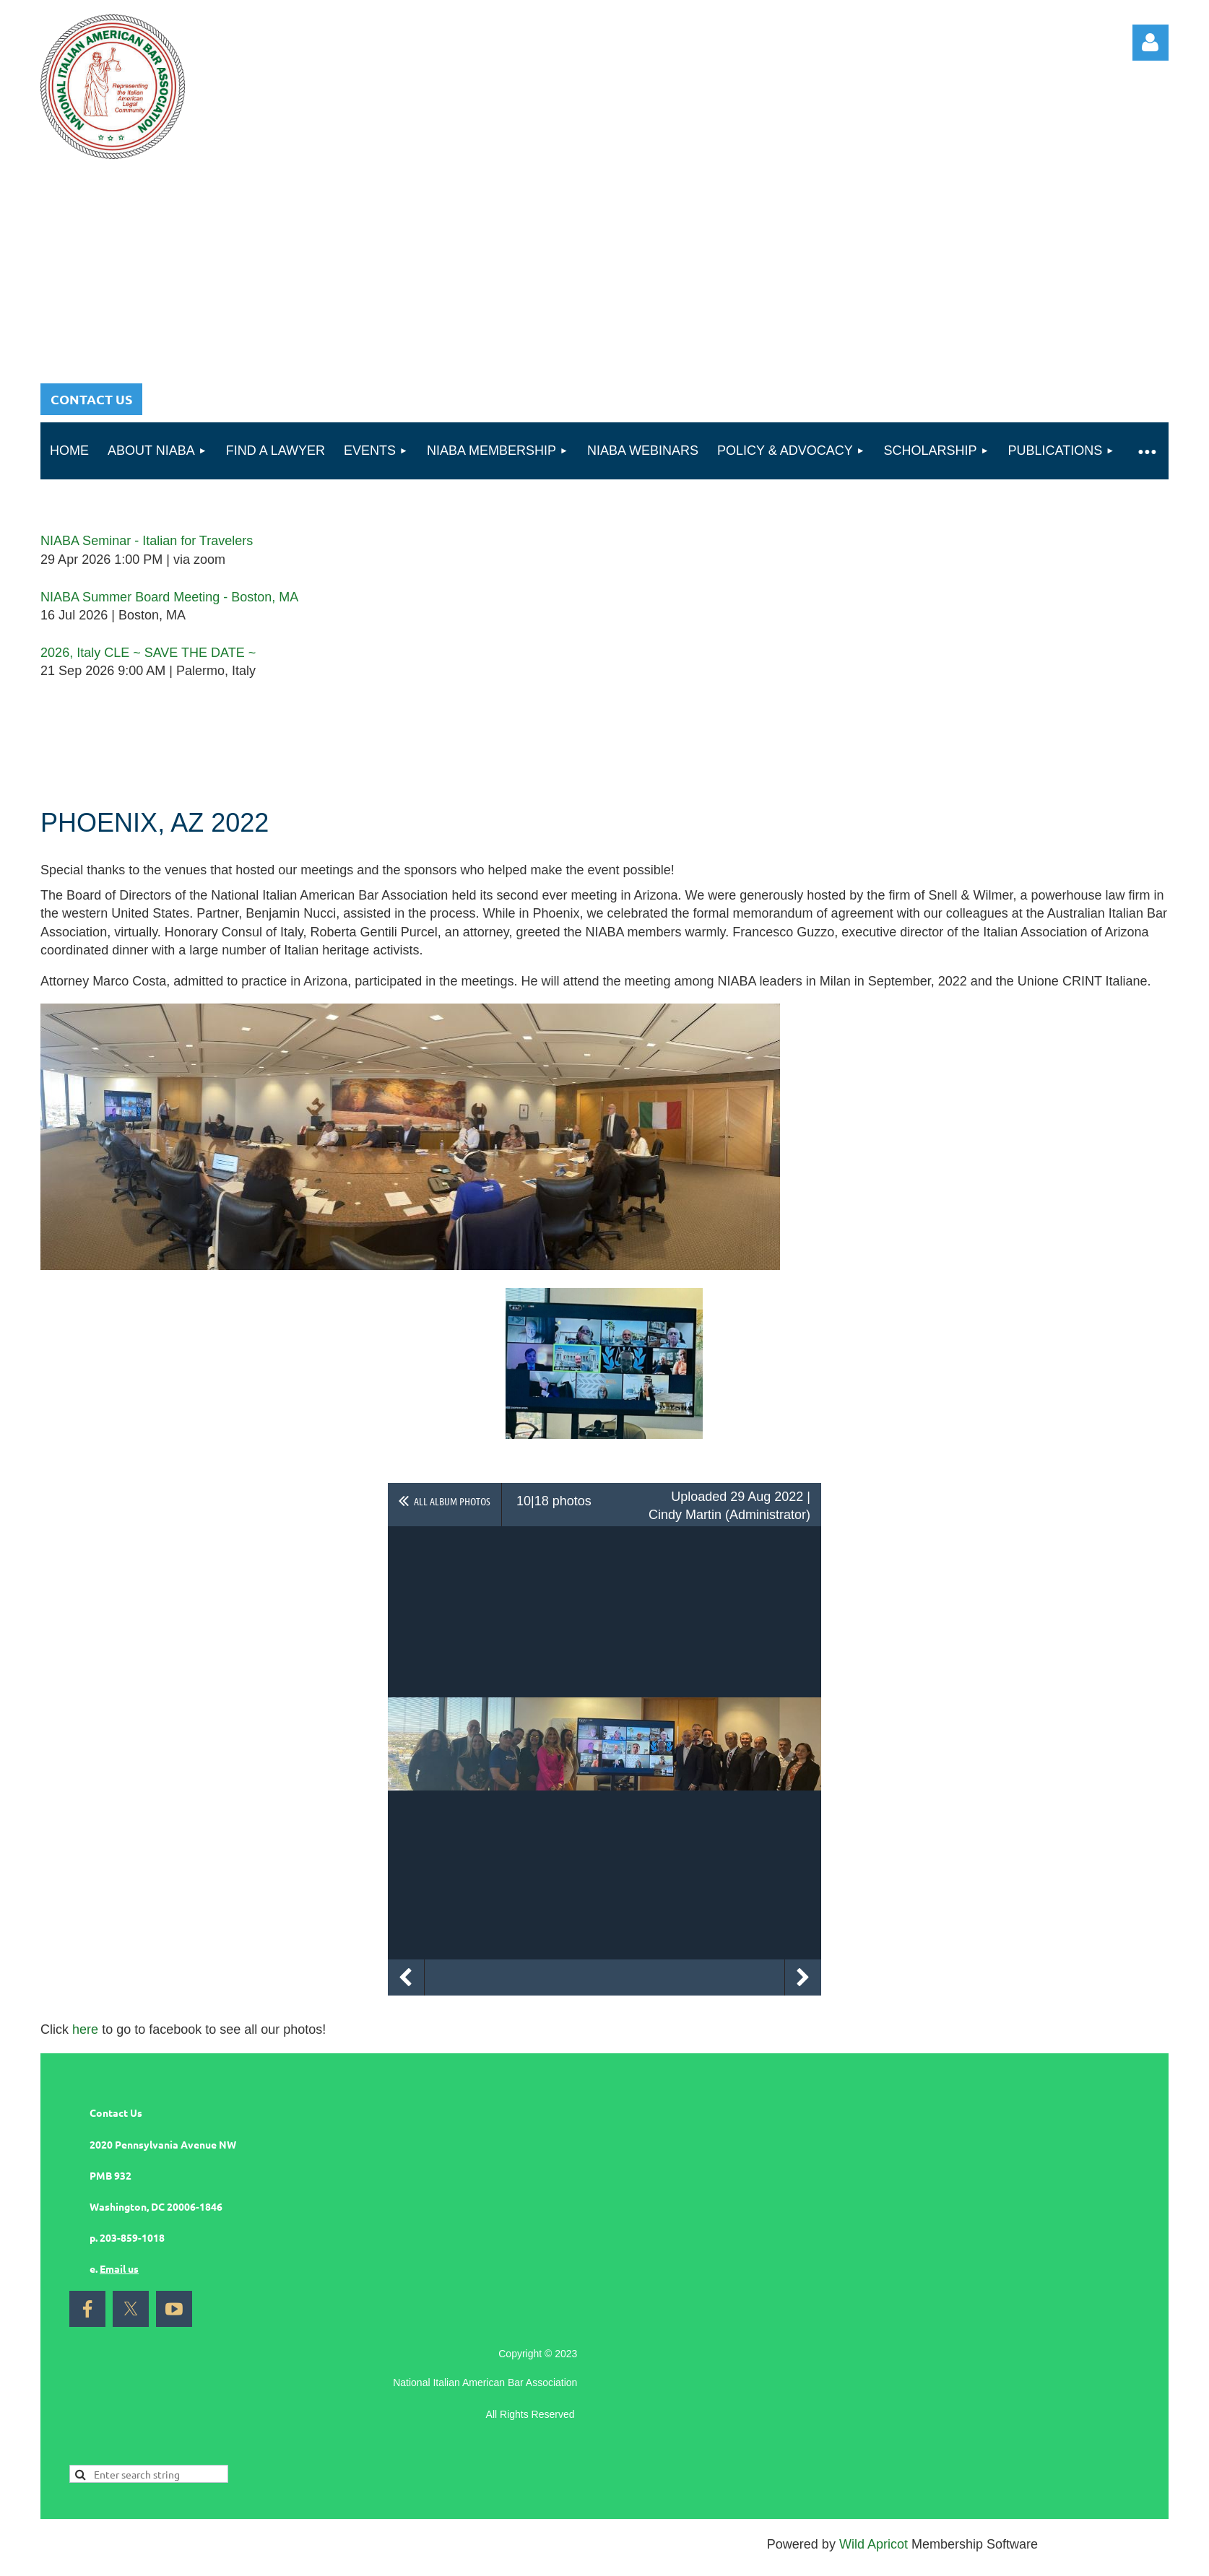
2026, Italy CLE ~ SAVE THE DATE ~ (148, 652)
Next (803, 1977)
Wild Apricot (873, 2544)
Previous (406, 1977)
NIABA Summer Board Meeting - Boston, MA (169, 597)
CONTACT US (91, 399)
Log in (1150, 43)
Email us (119, 2268)
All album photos (452, 1500)
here (85, 2029)
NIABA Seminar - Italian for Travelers (146, 541)
